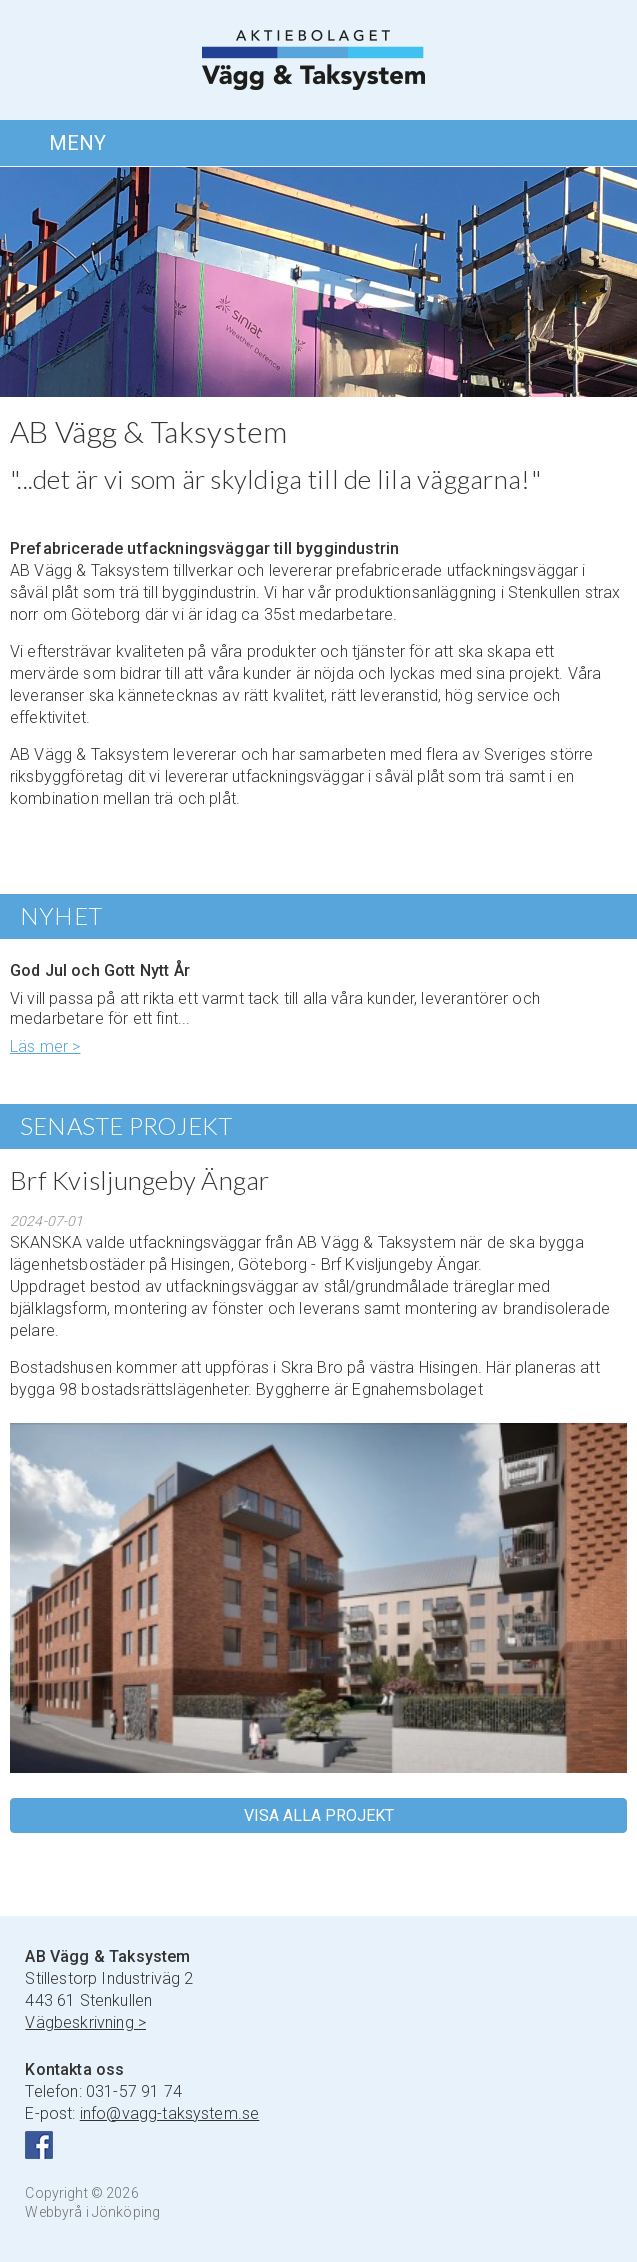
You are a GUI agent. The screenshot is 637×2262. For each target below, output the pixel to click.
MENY (77, 143)
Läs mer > (45, 1046)
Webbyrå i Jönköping (92, 2212)
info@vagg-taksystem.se (170, 2113)
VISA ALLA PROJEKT (319, 1815)
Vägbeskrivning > (85, 2022)
